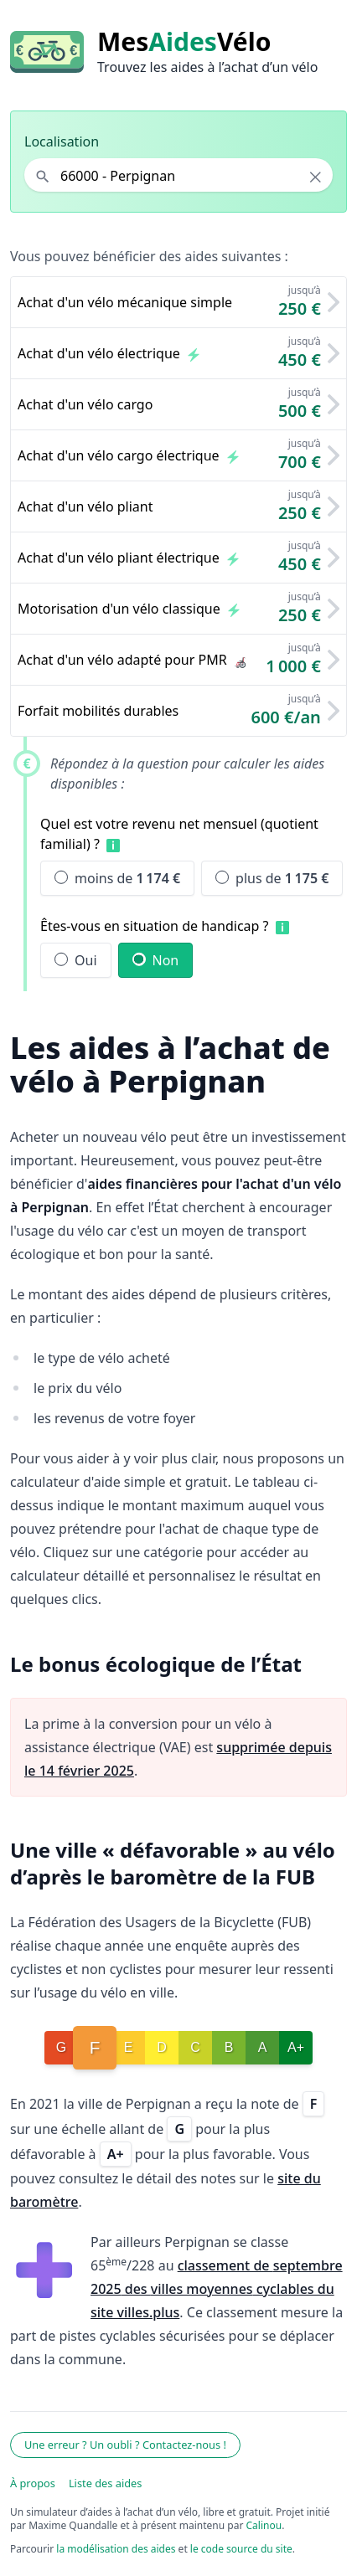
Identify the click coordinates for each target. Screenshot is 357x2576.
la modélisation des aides (115, 2549)
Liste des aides (105, 2483)
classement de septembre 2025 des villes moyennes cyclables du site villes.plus (217, 2288)
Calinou (264, 2525)
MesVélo (184, 42)
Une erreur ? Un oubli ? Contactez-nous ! (125, 2444)
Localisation (61, 141)
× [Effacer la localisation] (315, 177)
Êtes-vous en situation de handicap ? (154, 926)
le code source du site (241, 2549)
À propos (32, 2483)
